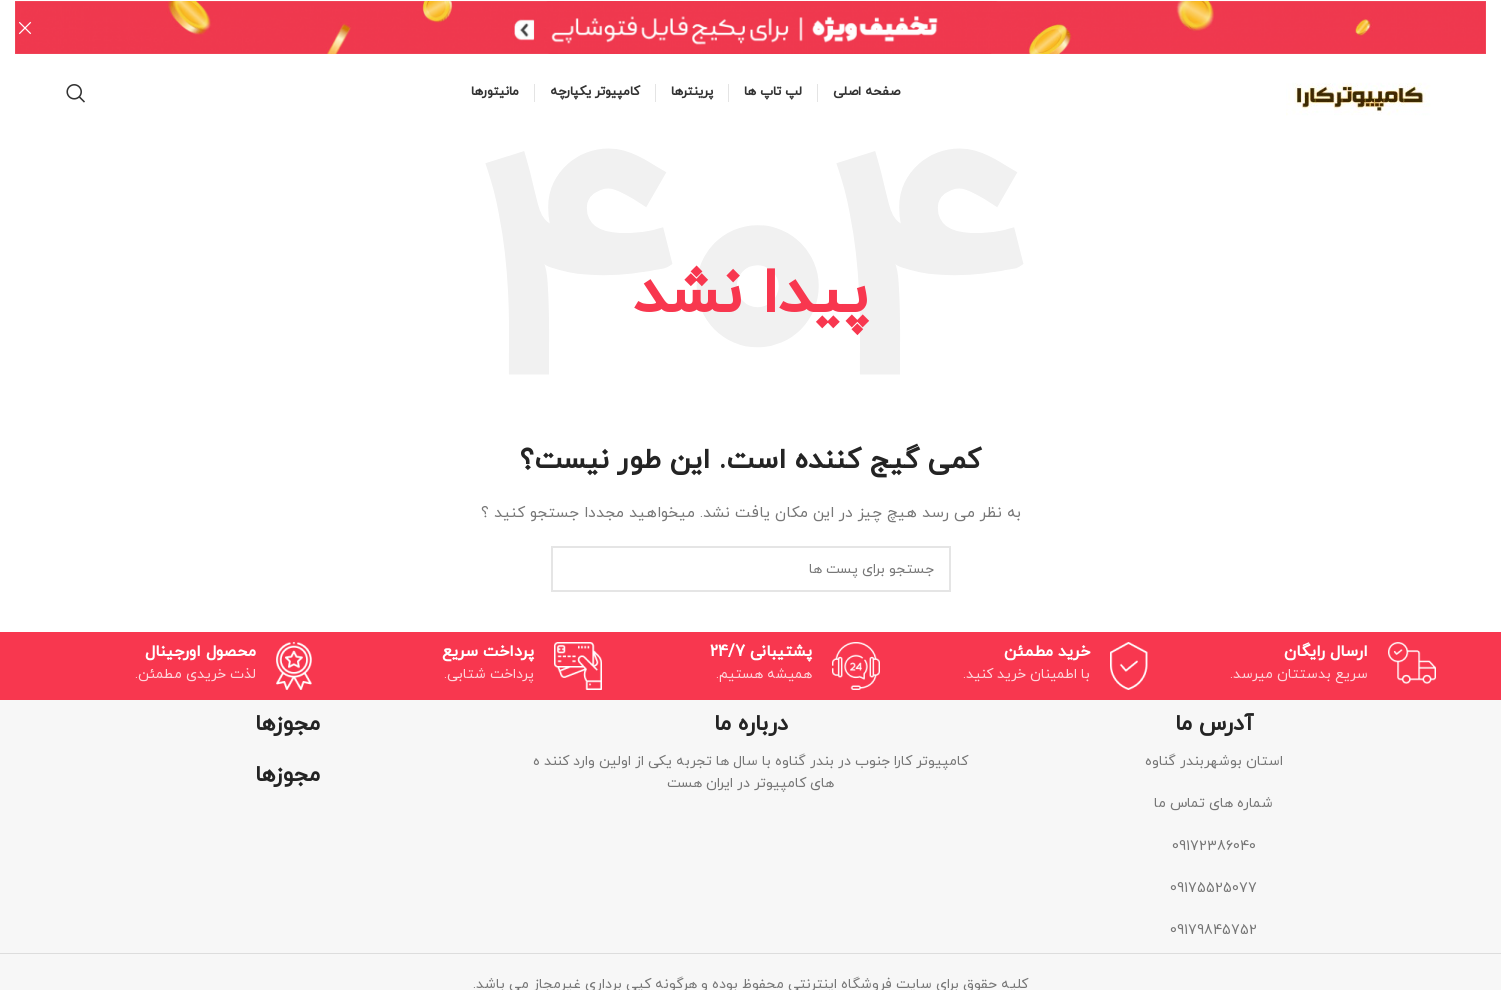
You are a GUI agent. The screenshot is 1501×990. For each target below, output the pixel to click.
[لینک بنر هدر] (780, 27)
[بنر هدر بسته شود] (25, 27)
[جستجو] (76, 92)
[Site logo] (1361, 90)
